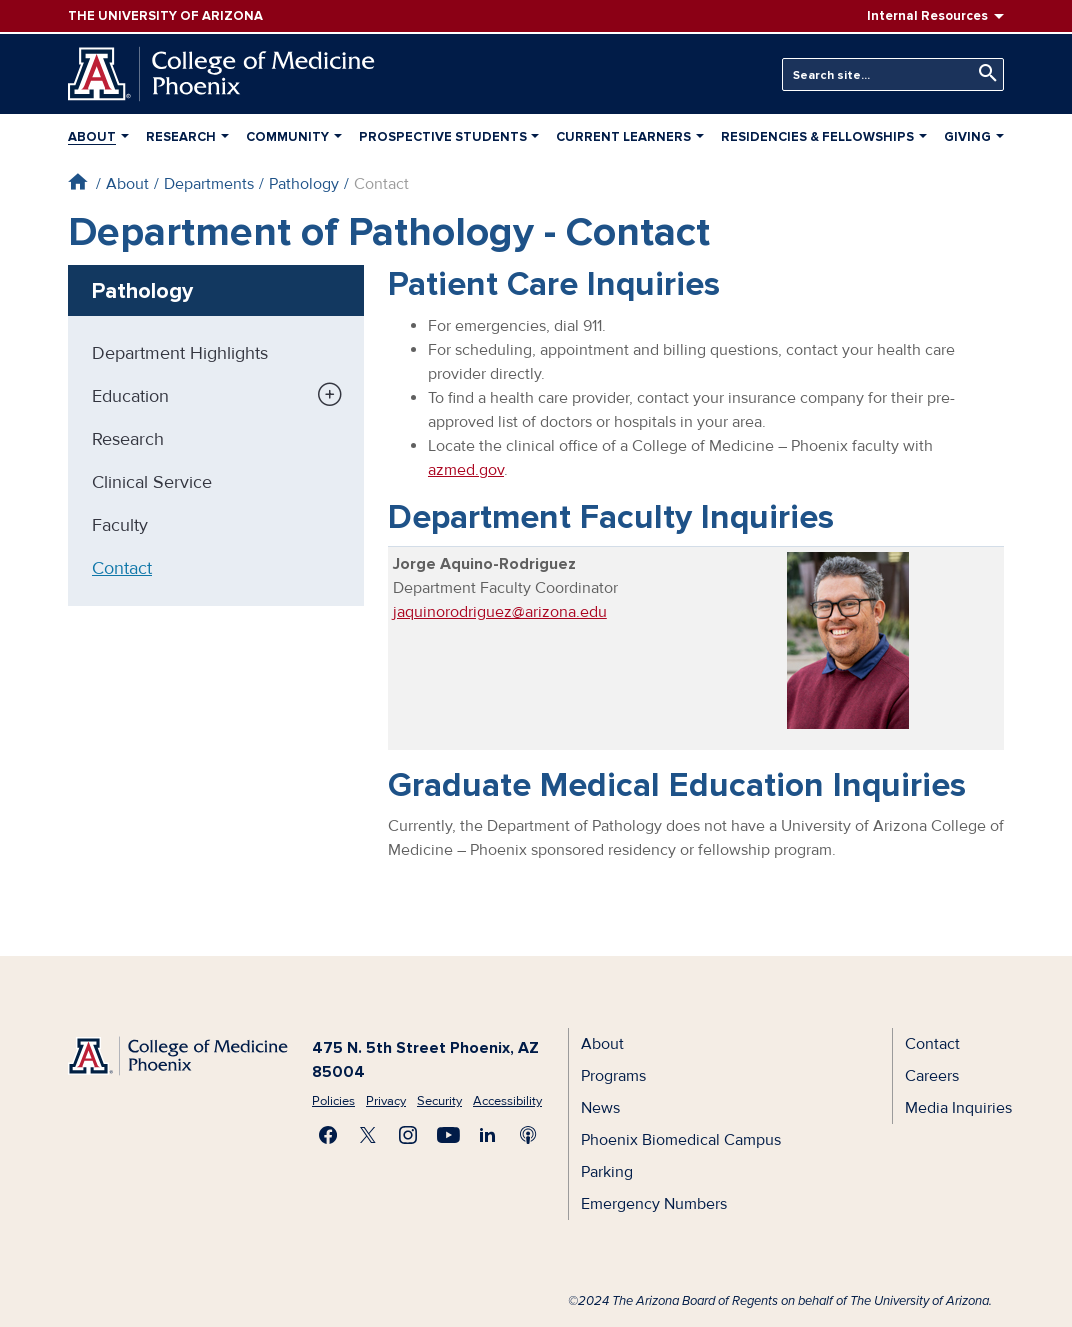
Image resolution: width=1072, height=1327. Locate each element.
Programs (613, 1076)
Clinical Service (152, 482)
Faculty (120, 525)
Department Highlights (180, 353)
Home (77, 181)
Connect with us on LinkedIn (488, 1135)
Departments (209, 184)
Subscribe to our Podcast (528, 1135)
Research (181, 137)
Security (439, 1101)
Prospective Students (443, 137)
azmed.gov (466, 470)
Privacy (386, 1101)
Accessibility (507, 1101)
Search (983, 73)
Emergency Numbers (654, 1204)
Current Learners (623, 137)
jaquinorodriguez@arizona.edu (500, 612)
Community (287, 137)
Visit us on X (368, 1135)
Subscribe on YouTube (448, 1135)
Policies (333, 1101)
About (92, 137)
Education (130, 396)
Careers (932, 1076)
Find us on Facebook (328, 1135)
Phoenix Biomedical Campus (681, 1140)
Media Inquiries (958, 1108)
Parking (607, 1172)
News (600, 1108)
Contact (122, 568)
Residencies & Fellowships (817, 137)
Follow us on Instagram (408, 1135)
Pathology (304, 184)
